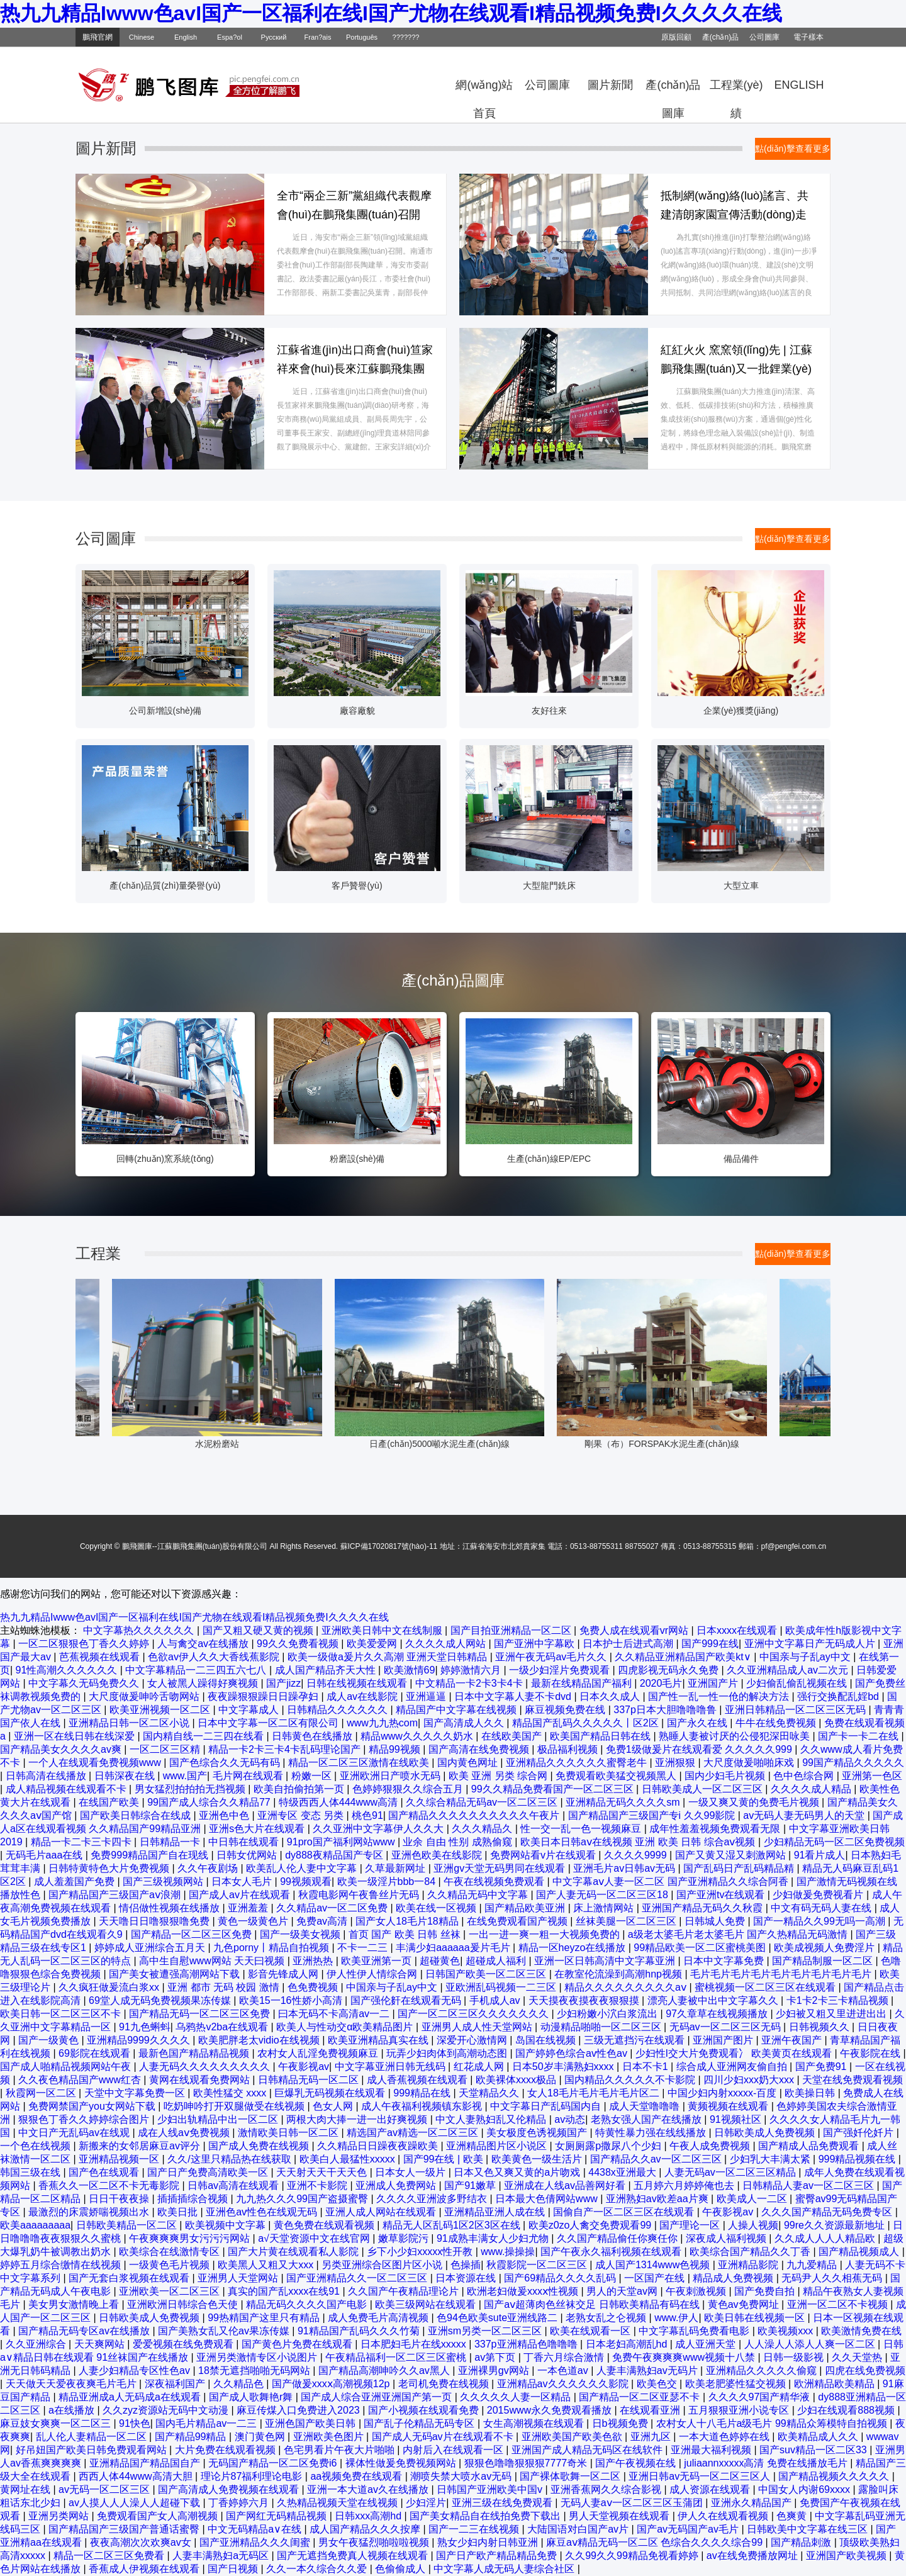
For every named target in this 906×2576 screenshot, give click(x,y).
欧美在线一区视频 (437, 1908)
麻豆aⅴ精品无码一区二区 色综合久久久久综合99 (656, 2542)
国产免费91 (822, 2066)
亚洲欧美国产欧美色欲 (573, 2436)
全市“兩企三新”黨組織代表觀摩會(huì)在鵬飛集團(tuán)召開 (354, 205)
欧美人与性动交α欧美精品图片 (346, 2027)
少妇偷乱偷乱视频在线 (797, 1683)
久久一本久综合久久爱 (317, 2568)
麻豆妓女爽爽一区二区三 (56, 2423)
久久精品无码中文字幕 (478, 1894)
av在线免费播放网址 (753, 2555)
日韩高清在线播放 (47, 1775)
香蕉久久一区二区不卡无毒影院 (110, 2185)
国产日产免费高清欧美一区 (209, 2172)
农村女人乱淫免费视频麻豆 (319, 2053)
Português (362, 37)
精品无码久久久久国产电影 (307, 2304)
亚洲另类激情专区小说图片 (258, 2357)
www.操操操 (508, 2251)
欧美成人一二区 (753, 2198)
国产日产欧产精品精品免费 (497, 2555)
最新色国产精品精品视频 (195, 2053)
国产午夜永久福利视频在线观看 (612, 2251)
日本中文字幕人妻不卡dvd (514, 1696)
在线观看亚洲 (651, 2410)
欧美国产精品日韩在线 (601, 1736)
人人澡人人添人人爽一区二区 (811, 2344)
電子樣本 (808, 37)
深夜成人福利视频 (727, 2238)
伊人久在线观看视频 (724, 2516)
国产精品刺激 (802, 2542)
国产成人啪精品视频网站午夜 (66, 2066)
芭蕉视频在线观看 (100, 1656)
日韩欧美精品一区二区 (127, 2225)
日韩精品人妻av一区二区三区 (809, 2185)
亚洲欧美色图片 (329, 2436)
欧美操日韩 (811, 2093)
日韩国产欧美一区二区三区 (487, 1974)
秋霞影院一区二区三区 (538, 2264)
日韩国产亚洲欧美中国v (491, 2489)
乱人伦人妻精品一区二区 (92, 2436)
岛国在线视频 (546, 2040)
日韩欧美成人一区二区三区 (703, 1789)
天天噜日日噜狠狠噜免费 (155, 1921)
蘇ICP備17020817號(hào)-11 (389, 1546)
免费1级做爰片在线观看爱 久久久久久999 (700, 1749)
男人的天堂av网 (623, 2291)
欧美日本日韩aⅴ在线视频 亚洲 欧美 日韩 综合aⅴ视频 (639, 1841)
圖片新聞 (610, 85)
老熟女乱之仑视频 (607, 2317)
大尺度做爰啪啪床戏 (750, 1762)
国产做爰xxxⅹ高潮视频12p (332, 2383)
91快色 (134, 2423)
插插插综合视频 (193, 2198)
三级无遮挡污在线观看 (635, 2040)
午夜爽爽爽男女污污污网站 (190, 2238)
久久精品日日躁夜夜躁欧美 (378, 2145)
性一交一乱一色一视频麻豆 (582, 1828)
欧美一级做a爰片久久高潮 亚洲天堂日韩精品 (389, 1656)
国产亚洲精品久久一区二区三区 (358, 2278)
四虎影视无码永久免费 (669, 1670)
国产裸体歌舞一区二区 (571, 2476)
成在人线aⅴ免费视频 (185, 2132)
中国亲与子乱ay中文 (806, 1656)
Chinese (141, 37)
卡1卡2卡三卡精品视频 (838, 2000)
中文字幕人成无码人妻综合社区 (505, 2568)
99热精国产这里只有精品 (265, 2317)
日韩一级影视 (794, 2357)
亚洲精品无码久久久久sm (624, 1802)
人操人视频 (753, 2225)
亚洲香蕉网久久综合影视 (607, 2489)
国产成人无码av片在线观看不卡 (444, 2436)
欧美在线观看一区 (591, 2331)
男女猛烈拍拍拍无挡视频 (191, 1789)
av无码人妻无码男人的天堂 (805, 1815)
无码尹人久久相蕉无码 (833, 2278)
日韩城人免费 (716, 1921)
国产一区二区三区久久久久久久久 (474, 2013)
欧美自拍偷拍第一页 (300, 1789)
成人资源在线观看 (710, 2489)
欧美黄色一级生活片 (537, 2159)
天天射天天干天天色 (322, 2172)
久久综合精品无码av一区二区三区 (483, 1802)
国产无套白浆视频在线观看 (130, 2278)
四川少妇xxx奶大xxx (750, 2079)
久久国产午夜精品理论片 (404, 2291)
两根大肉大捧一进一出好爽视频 (358, 2119)
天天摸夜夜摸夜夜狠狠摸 (585, 2000)
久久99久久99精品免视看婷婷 (633, 2555)
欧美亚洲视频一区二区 (161, 1709)
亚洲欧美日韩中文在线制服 (383, 1630)
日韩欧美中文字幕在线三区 (808, 2529)
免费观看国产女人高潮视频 (158, 2516)
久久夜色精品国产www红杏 (80, 2079)
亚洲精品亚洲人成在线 (495, 2212)
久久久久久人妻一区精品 (516, 2397)
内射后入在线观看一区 (454, 2449)
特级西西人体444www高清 (340, 1802)
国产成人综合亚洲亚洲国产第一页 (377, 2397)
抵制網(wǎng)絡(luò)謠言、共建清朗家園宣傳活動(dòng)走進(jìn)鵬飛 (734, 206)
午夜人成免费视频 (710, 2145)
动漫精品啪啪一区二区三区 (602, 2027)
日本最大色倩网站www (547, 2198)
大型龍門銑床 (549, 885)
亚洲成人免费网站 (397, 2185)
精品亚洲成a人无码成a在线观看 (131, 2397)
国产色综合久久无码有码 (225, 1762)
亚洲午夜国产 (792, 2040)
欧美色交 (658, 2383)
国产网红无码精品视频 (277, 2516)
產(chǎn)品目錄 (720, 40)
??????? (406, 37)
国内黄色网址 (468, 1762)
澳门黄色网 (261, 2436)
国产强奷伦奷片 (859, 2132)
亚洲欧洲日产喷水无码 (391, 1775)
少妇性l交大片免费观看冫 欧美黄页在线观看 (734, 2053)
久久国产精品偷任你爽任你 (618, 2238)
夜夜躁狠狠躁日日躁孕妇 (264, 1696)
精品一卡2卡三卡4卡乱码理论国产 (285, 1749)
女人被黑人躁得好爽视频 (203, 1683)
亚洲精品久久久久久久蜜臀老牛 (577, 1762)
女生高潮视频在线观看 (534, 2423)
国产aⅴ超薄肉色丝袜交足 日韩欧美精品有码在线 (593, 2304)
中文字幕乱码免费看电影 (695, 2331)
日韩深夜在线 (125, 1775)
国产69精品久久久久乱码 (561, 2278)
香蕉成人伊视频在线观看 (145, 2568)
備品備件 (741, 1159)
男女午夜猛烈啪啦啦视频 (375, 2542)
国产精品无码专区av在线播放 (85, 2331)
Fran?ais (318, 37)
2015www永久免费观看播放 (551, 2410)
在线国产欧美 (110, 1802)
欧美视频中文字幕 (226, 2225)
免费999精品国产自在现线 (151, 1855)
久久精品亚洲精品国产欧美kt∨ (684, 1656)
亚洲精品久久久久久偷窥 (762, 2370)
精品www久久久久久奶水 (418, 1736)
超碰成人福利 (497, 1960)
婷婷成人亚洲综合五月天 (151, 1947)
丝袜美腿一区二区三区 (627, 1921)
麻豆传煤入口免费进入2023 (299, 2410)
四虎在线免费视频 (865, 2370)
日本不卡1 (646, 2066)
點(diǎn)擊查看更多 (792, 148)
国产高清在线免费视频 (480, 1749)
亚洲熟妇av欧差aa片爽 (658, 2198)
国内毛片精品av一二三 (207, 2423)
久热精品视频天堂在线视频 (338, 2502)
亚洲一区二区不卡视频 (838, 2304)
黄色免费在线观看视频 (325, 2225)
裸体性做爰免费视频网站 (402, 2463)
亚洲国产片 (714, 1683)
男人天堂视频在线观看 (620, 2516)
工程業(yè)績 (736, 89)
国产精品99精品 (192, 2436)
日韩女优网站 (247, 1855)
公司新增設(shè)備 (165, 711)
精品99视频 (396, 1749)
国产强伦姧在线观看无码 (407, 2000)
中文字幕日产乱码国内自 (546, 2106)
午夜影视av (303, 2066)
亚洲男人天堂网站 (239, 2278)
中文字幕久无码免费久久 (85, 1683)
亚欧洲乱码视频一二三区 (502, 1987)
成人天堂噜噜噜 (645, 2106)
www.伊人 (676, 2317)
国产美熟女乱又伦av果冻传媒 (225, 2331)
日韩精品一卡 (171, 1841)
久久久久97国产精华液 (760, 2397)
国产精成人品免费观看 (809, 2145)
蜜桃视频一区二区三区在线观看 (766, 1987)
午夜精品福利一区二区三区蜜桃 (397, 2357)
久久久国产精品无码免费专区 (828, 2212)
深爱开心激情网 (473, 2040)
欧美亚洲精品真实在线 (379, 2040)
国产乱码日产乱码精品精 (740, 1868)
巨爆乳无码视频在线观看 (331, 2093)
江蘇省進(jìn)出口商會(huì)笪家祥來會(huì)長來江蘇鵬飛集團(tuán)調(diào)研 (355, 361)
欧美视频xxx (786, 2331)
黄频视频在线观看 (729, 2106)
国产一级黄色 (49, 2040)
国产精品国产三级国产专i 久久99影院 (653, 1815)
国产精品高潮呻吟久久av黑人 (385, 2370)
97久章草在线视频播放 (718, 2013)
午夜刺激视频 (697, 2291)
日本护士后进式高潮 (629, 1643)
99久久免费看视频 (299, 1643)
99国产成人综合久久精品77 (210, 1802)
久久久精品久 (483, 1828)
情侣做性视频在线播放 (170, 1908)
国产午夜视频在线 (636, 2463)
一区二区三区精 (166, 1749)
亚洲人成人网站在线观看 (382, 2212)
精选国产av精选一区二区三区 (414, 2132)
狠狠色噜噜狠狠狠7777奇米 (527, 2463)
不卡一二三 (363, 1947)
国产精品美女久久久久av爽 (62, 1749)
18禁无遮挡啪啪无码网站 (255, 2370)
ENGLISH (799, 85)
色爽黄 (792, 2516)
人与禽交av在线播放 (204, 1643)
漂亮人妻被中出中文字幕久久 (714, 2000)
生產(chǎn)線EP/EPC (549, 1159)
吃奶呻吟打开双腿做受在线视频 (235, 2106)
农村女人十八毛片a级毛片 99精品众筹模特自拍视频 (773, 2423)
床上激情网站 (604, 1908)
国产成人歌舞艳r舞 (252, 2397)
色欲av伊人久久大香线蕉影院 (215, 1656)
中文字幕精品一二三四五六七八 (197, 1670)
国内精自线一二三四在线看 (204, 1736)
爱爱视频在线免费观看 (184, 2344)
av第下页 (496, 2357)
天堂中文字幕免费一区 (135, 2093)
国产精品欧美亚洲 (526, 1908)
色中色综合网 (804, 1775)
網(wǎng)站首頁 (484, 89)
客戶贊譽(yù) (357, 885)
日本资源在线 (466, 2278)
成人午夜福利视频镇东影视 (422, 2106)
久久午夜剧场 (208, 1868)
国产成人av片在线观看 (241, 1894)
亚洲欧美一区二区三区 (170, 2291)
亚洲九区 (651, 2436)
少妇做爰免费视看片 (819, 1894)
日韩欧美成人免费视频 (765, 2132)
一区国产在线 (655, 2278)
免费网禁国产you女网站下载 (93, 2106)
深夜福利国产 (176, 2383)
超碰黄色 (440, 1960)
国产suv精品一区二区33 (814, 2449)
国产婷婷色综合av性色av (572, 2053)
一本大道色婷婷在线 (725, 2436)
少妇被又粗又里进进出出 (832, 2013)
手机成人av (496, 2000)
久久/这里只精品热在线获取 (230, 2159)
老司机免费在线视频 (444, 2383)
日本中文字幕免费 (724, 1960)
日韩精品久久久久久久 (338, 1709)
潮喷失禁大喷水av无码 (462, 2476)
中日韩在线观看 (244, 1841)
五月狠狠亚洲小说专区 (739, 2410)
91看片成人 (820, 1855)
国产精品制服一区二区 (823, 1960)
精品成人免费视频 (734, 2278)
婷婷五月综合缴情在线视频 (61, 2264)
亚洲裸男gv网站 (495, 2370)
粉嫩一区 (312, 1775)
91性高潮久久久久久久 (68, 1670)
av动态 (569, 2119)
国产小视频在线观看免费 (424, 2410)
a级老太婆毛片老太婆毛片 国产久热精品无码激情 (739, 1934)
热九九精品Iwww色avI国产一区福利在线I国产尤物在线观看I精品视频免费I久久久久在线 (391, 13)
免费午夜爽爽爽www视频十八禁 (685, 2357)
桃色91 (367, 1815)
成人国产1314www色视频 (654, 2264)
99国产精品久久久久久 (853, 1762)
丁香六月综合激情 (565, 2357)
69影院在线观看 (96, 2053)
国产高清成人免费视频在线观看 (229, 2489)
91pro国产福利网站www (342, 1841)
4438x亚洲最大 (623, 2172)
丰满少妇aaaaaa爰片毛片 (454, 1947)
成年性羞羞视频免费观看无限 (716, 1828)
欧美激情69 (409, 1670)
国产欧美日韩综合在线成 (136, 1815)
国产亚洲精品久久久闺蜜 (256, 2542)
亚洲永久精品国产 (752, 2502)
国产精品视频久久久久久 (835, 2476)
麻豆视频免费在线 (566, 1709)
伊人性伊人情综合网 (373, 1974)
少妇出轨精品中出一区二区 (219, 2119)
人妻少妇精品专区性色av (136, 2370)
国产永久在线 (698, 1723)
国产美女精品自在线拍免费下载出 (486, 2516)
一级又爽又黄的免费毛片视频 (755, 1802)
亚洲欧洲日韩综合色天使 (183, 2304)
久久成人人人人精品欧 (826, 2238)
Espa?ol (229, 37)
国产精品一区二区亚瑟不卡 (640, 2397)
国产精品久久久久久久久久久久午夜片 (475, 1815)
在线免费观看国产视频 (518, 1921)
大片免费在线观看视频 (226, 2449)
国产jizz (283, 1683)
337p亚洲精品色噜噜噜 (527, 2344)
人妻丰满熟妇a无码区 (221, 2555)
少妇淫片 (426, 2502)
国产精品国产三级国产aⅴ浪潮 (115, 1894)
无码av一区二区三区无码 (726, 2027)
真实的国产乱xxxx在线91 (285, 2291)
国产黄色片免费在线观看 (298, 2344)
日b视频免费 (621, 2423)
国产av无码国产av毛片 (689, 2529)
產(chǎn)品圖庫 (673, 89)
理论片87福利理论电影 (253, 2476)
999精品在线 (423, 2093)
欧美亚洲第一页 (377, 1960)
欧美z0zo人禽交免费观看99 (591, 2225)
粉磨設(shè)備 (357, 1159)
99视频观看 (306, 1881)
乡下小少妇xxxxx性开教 (421, 2251)
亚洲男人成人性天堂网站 (478, 2027)
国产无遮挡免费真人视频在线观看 (353, 2555)
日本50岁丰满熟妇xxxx (564, 2066)
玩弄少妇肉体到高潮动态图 (448, 2053)
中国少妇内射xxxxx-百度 (724, 2093)
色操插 (465, 2264)
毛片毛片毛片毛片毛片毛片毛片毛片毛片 (782, 1974)
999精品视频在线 (858, 2159)
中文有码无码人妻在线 (822, 1908)
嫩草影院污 (404, 2238)
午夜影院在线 (871, 2053)
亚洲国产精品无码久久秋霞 (703, 1908)
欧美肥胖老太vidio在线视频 (260, 2040)
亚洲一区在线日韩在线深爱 (75, 1736)
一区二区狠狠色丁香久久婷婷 (85, 1643)
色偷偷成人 (401, 2568)
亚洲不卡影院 (318, 2185)
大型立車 (741, 885)
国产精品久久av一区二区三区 (657, 2159)
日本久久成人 (610, 1696)
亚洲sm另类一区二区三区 (486, 2331)
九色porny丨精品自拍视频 (272, 1947)
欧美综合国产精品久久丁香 (751, 2251)
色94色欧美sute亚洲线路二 (498, 2317)
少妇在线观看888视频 (847, 2410)
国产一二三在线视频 (475, 2529)
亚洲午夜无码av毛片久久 (552, 1656)
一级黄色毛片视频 (170, 2264)
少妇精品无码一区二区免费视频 (834, 1841)
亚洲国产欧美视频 (847, 2555)
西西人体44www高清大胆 (137, 2476)
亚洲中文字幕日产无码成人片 (811, 1643)
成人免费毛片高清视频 (379, 2317)
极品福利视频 (568, 1749)
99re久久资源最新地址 (835, 2225)
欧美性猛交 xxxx (231, 2093)
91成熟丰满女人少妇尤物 (494, 2238)
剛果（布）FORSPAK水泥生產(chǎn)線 (687, 1444)
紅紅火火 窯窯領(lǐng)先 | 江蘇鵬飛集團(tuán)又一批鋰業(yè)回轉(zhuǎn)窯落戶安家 (736, 361)
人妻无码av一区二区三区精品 (731, 2172)
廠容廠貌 (357, 711)
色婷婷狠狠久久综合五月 (409, 1789)
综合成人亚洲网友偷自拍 (733, 2066)
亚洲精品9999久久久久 (140, 2040)
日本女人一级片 (411, 2172)
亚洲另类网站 (59, 2516)
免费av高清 (323, 1921)
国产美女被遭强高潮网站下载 (175, 1974)
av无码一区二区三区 (105, 2489)
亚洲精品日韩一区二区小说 (130, 1723)
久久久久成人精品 (812, 1789)
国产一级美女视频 (301, 1934)
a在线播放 (72, 2410)
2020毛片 (661, 1683)
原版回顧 (676, 37)
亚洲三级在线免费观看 (503, 2502)
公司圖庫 (764, 37)
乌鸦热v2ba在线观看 (223, 2027)
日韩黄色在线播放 (313, 1736)
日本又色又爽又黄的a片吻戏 (518, 2172)
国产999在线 (710, 1643)
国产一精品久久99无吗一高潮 (820, 1921)
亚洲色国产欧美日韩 (311, 2423)
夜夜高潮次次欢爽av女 (142, 2542)
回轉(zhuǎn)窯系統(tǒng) (164, 1159)
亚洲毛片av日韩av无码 (625, 1868)
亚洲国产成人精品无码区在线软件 (588, 2449)
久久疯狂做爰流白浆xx (110, 1987)
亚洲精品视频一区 (120, 2159)
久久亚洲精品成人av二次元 (789, 1670)
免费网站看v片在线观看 (544, 1855)
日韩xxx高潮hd (369, 2516)
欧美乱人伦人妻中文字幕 (302, 1868)
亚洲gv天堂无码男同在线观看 (500, 1868)
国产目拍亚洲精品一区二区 (512, 1630)
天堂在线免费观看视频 (852, 2079)
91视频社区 (737, 2119)
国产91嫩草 (471, 2185)
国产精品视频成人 (860, 2251)
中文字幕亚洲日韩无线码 (391, 2066)
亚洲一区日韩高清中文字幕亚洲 (606, 1960)
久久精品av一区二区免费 (333, 1908)
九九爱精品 (812, 2264)
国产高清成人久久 (464, 1723)
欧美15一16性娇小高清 (292, 2000)
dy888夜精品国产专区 (335, 1855)
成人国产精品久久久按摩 (366, 2529)
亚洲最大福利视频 (712, 2449)
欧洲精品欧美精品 (835, 2383)
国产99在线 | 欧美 (444, 2159)
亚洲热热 (314, 1960)
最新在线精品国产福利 (582, 1683)
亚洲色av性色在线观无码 (263, 2212)
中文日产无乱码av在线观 (75, 2132)
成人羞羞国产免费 (75, 1881)
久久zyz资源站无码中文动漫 (167, 2410)
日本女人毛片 (242, 1881)
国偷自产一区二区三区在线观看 (624, 2212)
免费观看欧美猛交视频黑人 (617, 1775)
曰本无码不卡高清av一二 (335, 2013)
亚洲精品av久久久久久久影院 (564, 2383)
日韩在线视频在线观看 (358, 1683)
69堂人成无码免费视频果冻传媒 (161, 2000)
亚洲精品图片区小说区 (497, 2145)
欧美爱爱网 (373, 1643)
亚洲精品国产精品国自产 (146, 2463)
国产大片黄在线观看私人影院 (294, 2251)
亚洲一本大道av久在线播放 (369, 2489)
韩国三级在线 (31, 2172)
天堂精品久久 (490, 2093)
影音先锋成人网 (284, 1974)
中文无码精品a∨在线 (256, 2529)
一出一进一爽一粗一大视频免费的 (545, 1934)
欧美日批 (178, 2212)
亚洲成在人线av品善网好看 (566, 2185)
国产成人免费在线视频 (259, 2145)
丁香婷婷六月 (239, 2502)
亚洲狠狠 (676, 1762)
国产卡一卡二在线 (859, 1736)
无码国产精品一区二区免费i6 (274, 2463)
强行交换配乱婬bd (839, 1696)
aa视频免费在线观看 (357, 2476)
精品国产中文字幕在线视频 (457, 1709)
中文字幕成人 (249, 1709)
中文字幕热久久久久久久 (139, 1630)
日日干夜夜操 (120, 2198)
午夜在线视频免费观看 (495, 1881)
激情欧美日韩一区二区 (289, 2132)
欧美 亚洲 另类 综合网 (500, 1775)
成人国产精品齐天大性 (326, 1670)
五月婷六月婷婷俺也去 (685, 2185)
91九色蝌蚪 (145, 2027)
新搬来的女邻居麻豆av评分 (141, 2145)
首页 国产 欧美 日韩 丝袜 (406, 1934)
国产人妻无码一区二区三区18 (603, 1894)
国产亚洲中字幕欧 (535, 1643)
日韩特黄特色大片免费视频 (110, 1868)
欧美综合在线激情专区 (170, 2251)
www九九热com (382, 1723)
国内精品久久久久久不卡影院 (631, 2079)
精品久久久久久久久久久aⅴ (626, 1987)
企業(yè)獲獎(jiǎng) (740, 711)
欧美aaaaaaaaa (35, 2225)
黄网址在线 (26, 2489)
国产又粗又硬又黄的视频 (259, 1630)
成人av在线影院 (363, 1696)
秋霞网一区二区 (42, 2093)
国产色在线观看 (105, 2172)
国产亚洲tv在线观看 (722, 1894)
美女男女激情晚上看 (74, 2304)
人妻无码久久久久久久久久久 (205, 2066)
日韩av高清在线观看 (234, 2185)
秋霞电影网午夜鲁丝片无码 (360, 1894)
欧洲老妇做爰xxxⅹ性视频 (524, 2291)
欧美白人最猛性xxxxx (348, 2159)
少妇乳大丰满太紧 (771, 2159)
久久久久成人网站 (446, 1643)
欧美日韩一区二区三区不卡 (61, 2013)
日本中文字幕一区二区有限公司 (269, 1723)
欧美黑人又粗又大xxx (267, 2264)
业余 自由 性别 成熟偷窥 (459, 1841)
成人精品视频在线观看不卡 (67, 1789)
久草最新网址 (396, 1868)
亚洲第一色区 (872, 1775)
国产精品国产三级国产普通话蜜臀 (125, 2529)
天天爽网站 (100, 2344)
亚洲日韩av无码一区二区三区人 (701, 2476)
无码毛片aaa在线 (46, 1855)
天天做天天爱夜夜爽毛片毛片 (72, 2383)
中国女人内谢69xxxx (805, 2489)
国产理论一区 (690, 2225)
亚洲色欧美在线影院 (437, 1855)
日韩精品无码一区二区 (309, 2079)
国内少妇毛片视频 (726, 1775)
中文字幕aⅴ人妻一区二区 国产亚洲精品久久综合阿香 (671, 1881)
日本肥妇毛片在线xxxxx (415, 2344)
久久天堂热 (858, 2357)
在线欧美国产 (512, 1736)
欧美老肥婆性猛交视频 (736, 2383)
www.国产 (185, 1775)
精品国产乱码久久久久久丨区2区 (586, 1723)
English (185, 37)
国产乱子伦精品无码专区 (420, 2423)
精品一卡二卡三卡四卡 (82, 1841)
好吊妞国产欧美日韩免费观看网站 (92, 2449)
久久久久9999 (636, 1855)
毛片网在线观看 (249, 1775)
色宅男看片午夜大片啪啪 (340, 2449)
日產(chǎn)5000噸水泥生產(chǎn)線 (465, 1444)
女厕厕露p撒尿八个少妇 (609, 2145)
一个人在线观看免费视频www (96, 1762)
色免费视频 (314, 1987)
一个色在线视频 (36, 2145)
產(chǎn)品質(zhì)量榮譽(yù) (164, 885)
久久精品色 (239, 2383)
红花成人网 (480, 2066)
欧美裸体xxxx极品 (517, 2079)
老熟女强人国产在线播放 (647, 2119)
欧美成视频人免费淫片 (825, 1947)
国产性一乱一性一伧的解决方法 (719, 1696)
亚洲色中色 (225, 1815)
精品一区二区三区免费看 (110, 2555)
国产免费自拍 (765, 2291)
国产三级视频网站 (164, 1881)
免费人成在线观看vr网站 (635, 1630)
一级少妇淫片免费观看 (560, 1670)
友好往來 (549, 711)
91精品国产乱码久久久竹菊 (360, 2331)
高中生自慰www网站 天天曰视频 (213, 1960)
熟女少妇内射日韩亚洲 (488, 2542)
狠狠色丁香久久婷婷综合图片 (85, 2119)
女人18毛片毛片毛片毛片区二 (594, 2093)
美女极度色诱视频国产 (538, 2132)
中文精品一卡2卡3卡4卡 (470, 1683)
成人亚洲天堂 (706, 2344)
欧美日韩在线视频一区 (755, 2317)
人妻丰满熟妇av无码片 (648, 2370)
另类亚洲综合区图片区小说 (383, 2264)
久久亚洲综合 (37, 2344)
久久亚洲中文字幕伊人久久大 (379, 1828)
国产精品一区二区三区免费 (192, 1934)
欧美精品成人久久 (819, 2436)
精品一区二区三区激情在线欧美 (360, 1762)
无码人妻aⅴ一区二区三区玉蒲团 (633, 2502)
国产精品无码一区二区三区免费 (200, 2013)
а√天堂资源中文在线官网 (315, 2238)
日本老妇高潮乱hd (628, 2344)
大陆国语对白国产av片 (579, 2529)
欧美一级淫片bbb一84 (388, 1881)
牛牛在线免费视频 (777, 1723)
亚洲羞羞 (249, 1908)
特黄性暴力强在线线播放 (651, 2132)
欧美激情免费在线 (861, 2331)
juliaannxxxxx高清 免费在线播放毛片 (767, 2463)
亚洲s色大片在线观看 (258, 1828)
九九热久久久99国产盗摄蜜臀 (303, 2198)
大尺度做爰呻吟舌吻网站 (145, 1696)
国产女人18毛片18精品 (408, 1921)
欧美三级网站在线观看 (426, 2304)
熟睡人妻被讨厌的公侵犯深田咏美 (735, 1736)
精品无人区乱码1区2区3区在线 (453, 2225)
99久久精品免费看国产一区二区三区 (553, 1789)
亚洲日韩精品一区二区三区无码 (796, 1709)
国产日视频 (234, 2568)
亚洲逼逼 (427, 1696)
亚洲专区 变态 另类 (301, 1815)
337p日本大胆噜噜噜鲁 (666, 1709)
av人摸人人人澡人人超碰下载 (136, 2502)
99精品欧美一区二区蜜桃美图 (701, 1947)
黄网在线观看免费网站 (200, 2079)
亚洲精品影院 (749, 2264)
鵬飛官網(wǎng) (97, 40)
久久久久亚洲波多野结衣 (432, 2198)
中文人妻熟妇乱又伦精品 (492, 2119)
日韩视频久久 (820, 2027)
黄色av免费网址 (744, 2304)
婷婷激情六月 (471, 1670)
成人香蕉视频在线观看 (418, 2079)
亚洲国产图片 (724, 2040)
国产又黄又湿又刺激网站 (731, 1855)
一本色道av (564, 2370)
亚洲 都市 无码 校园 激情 (224, 1987)
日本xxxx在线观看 (738, 1630)
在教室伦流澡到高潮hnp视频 (619, 1974)
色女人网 (334, 2106)
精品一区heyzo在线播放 (573, 1947)
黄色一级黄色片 (254, 1921)
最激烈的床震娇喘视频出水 (90, 2212)
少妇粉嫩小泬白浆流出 (608, 2013)
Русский (274, 37)
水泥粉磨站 (243, 1444)
